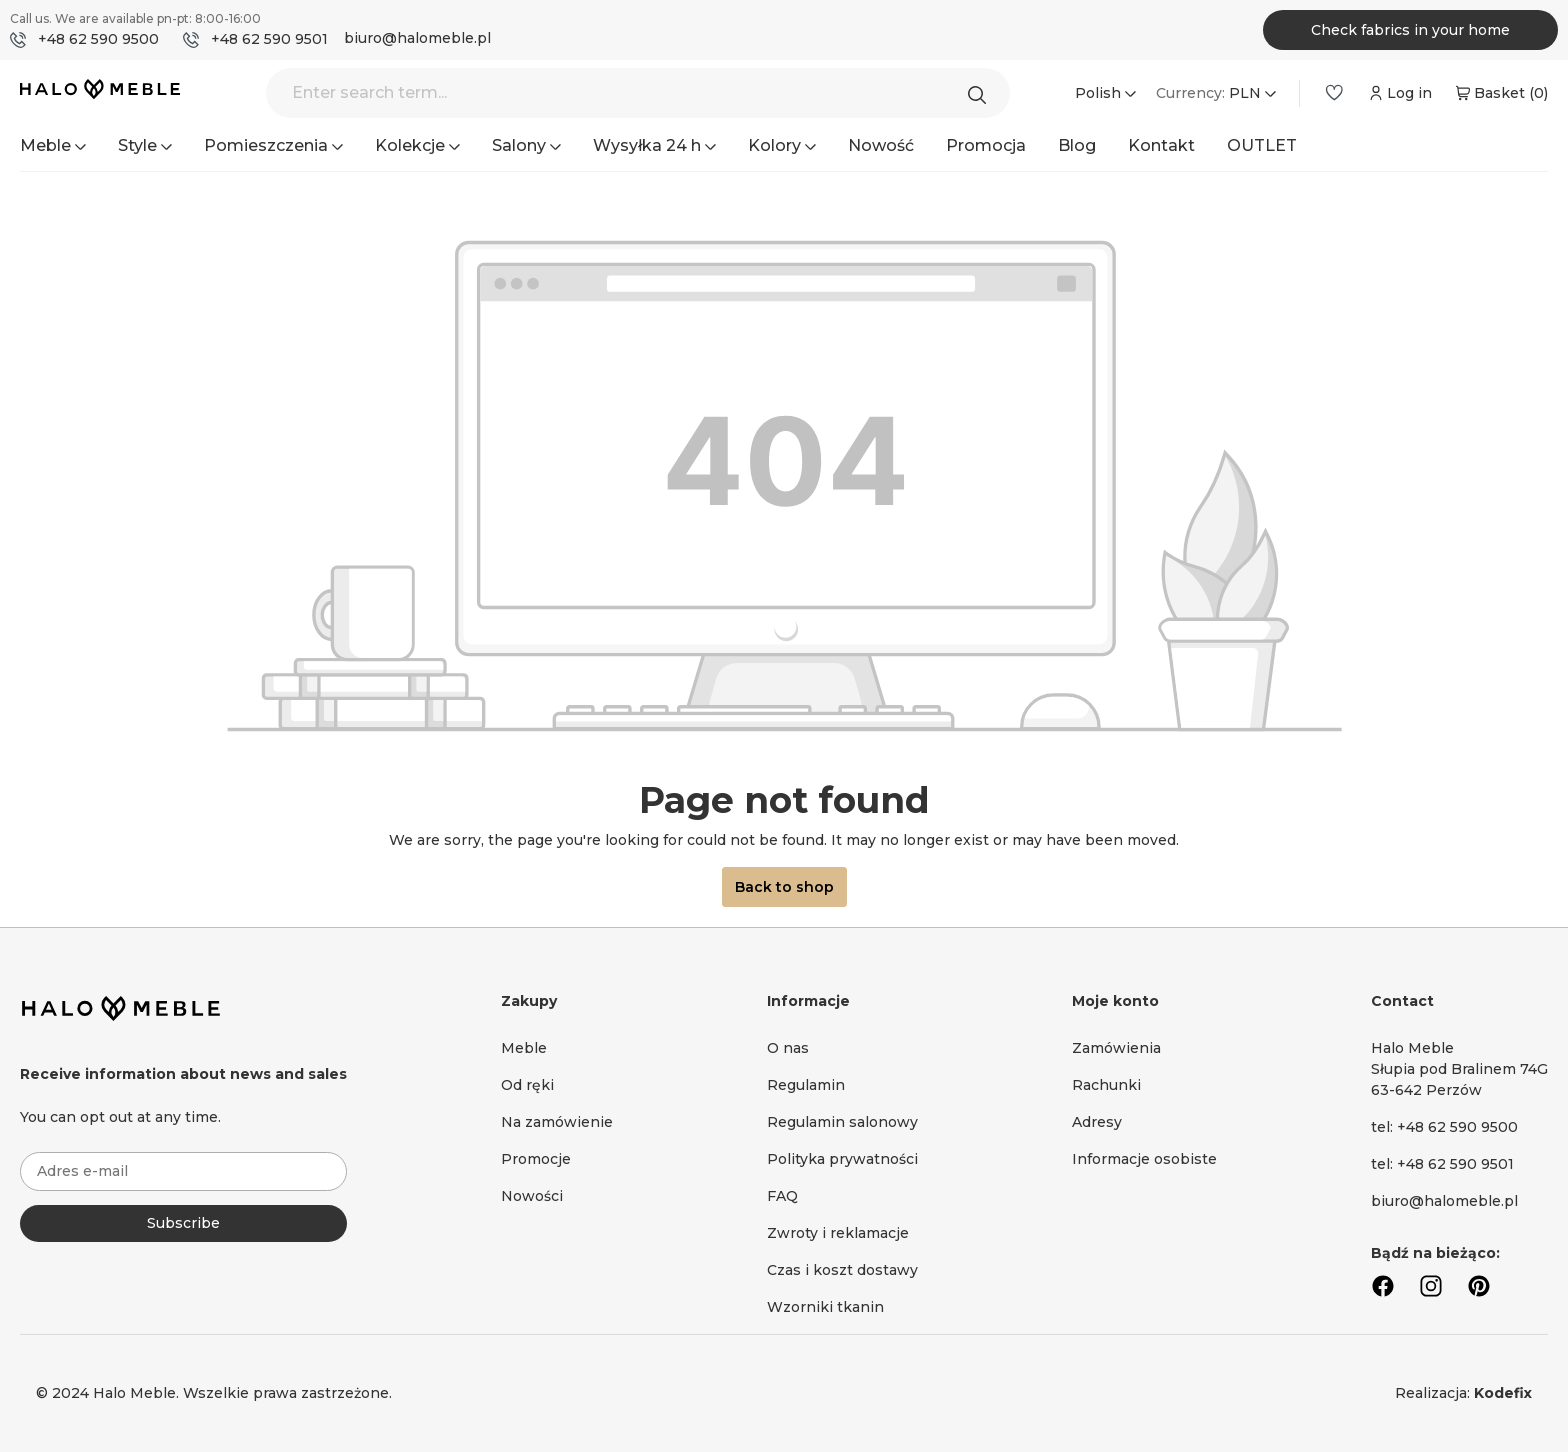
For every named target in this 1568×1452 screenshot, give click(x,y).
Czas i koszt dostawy (842, 1270)
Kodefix (1503, 1393)
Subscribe (183, 1223)
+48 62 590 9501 (269, 39)
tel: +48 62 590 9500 (1444, 1127)
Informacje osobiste (1144, 1159)
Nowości (532, 1196)
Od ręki (527, 1085)
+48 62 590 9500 (98, 39)
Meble (524, 1048)
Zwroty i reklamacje (838, 1233)
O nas (788, 1048)
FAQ (782, 1196)
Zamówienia (1116, 1048)
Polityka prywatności (842, 1159)
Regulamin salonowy (842, 1122)
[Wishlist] (1334, 93)
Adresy (1097, 1122)
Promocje (536, 1159)
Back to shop (784, 887)
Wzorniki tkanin (825, 1307)
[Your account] (1398, 93)
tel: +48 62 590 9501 (1442, 1164)
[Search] (982, 93)
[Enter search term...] (638, 93)
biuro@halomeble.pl (417, 38)
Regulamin (806, 1085)
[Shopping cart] (1500, 93)
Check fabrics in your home (1410, 30)
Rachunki (1106, 1085)
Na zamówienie (557, 1122)
